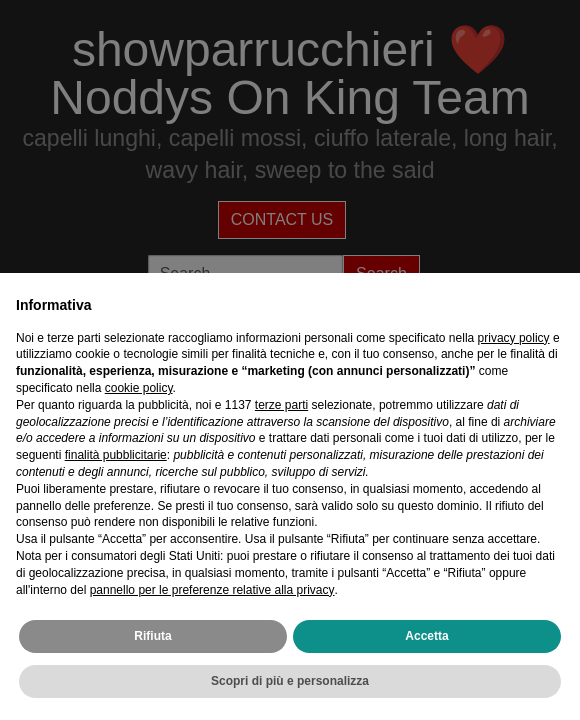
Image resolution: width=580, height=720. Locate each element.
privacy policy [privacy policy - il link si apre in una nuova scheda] (514, 338)
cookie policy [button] (139, 388)
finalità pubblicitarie (116, 455)
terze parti (281, 405)
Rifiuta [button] (152, 636)
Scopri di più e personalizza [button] (290, 681)
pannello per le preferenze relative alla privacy (212, 590)
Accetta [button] (426, 636)
